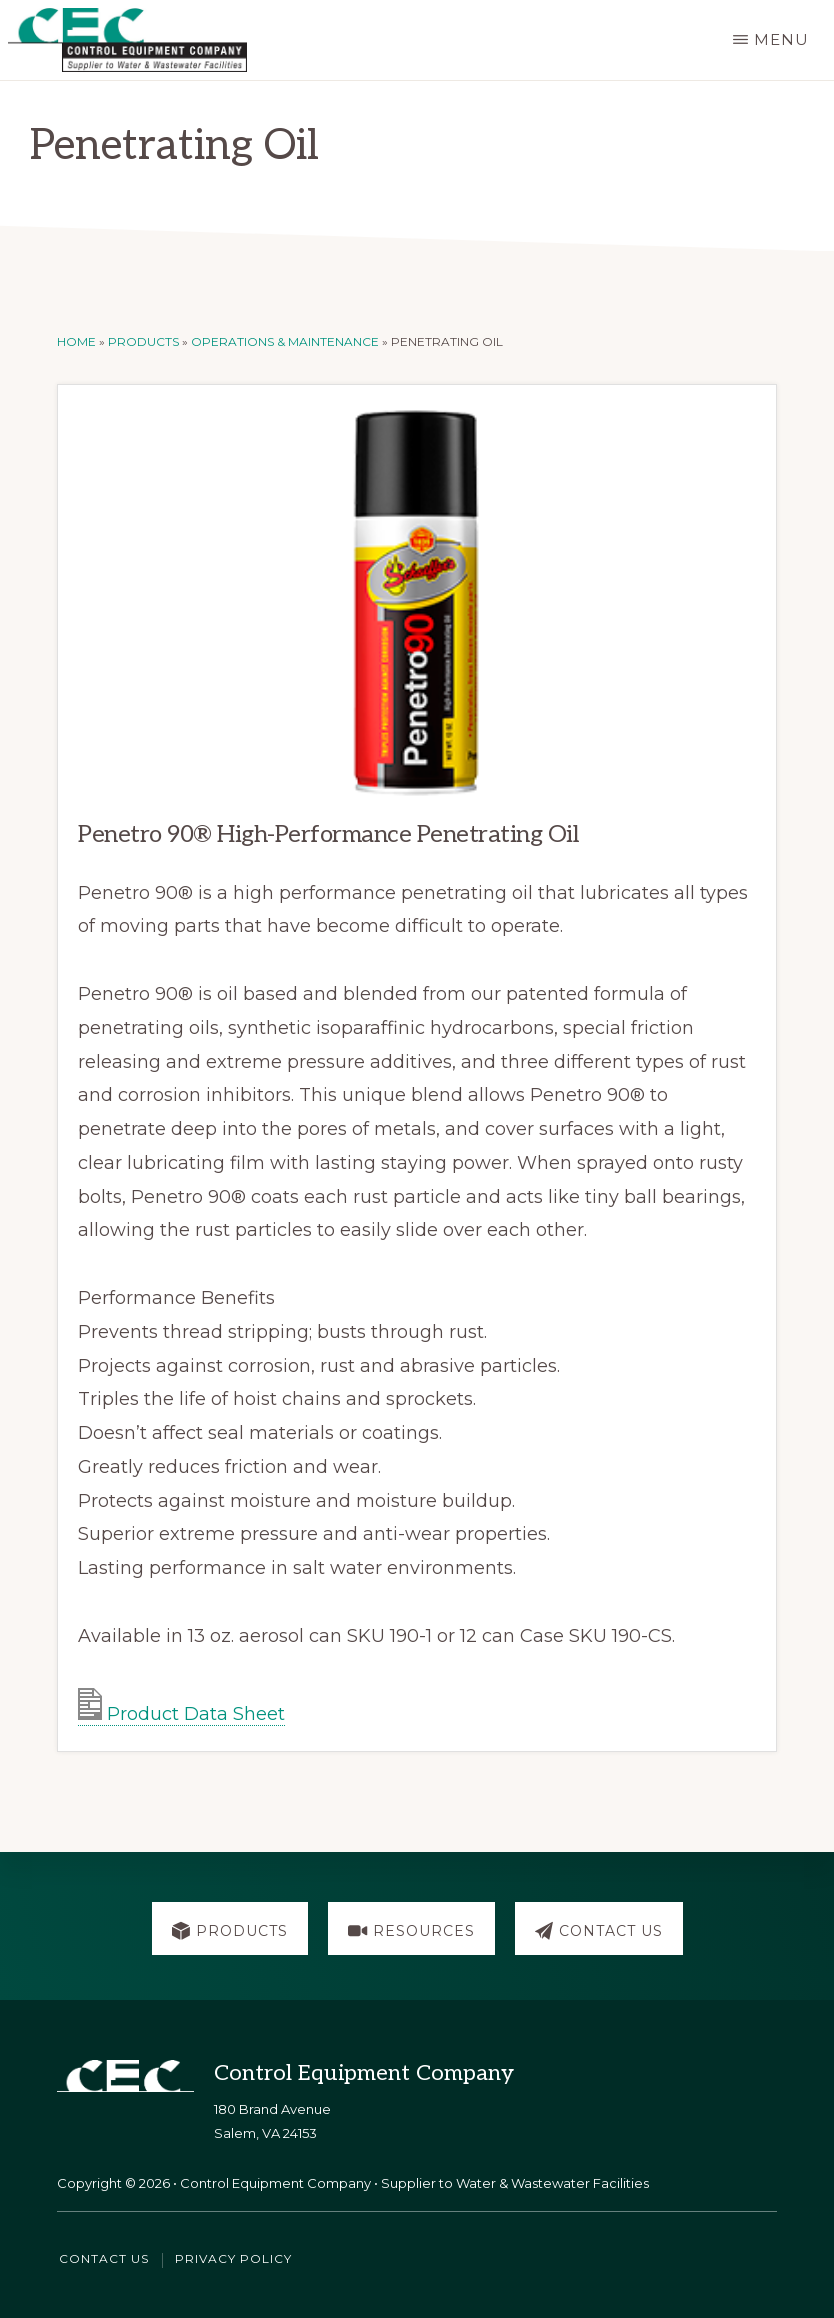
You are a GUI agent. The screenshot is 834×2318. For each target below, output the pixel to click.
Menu (781, 39)
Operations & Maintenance (285, 341)
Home (76, 341)
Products (143, 341)
